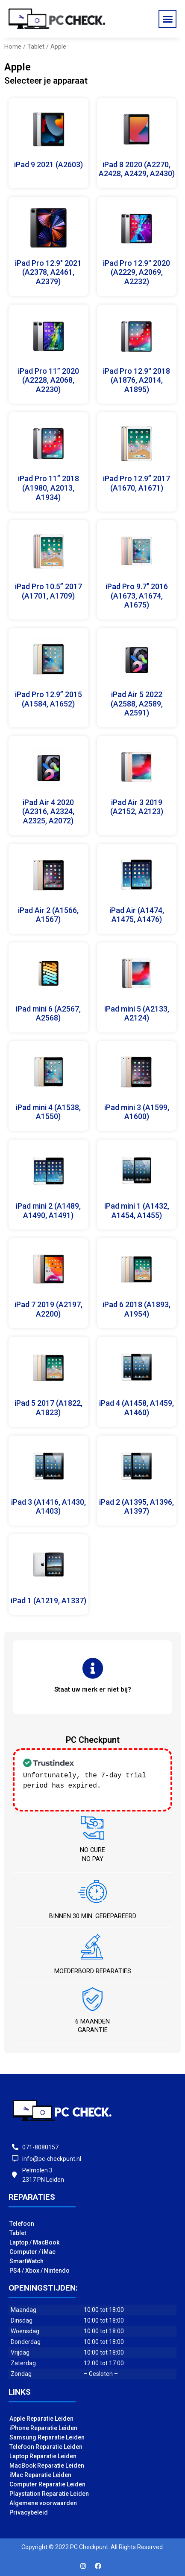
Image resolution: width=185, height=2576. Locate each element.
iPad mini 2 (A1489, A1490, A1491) (48, 1210)
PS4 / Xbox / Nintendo (39, 2269)
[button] (167, 19)
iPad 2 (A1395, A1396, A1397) (136, 1506)
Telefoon (21, 2222)
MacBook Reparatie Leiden (46, 2464)
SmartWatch (26, 2260)
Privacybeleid (28, 2511)
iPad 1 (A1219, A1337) (48, 1600)
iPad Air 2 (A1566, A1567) (48, 915)
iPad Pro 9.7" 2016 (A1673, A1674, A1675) (137, 595)
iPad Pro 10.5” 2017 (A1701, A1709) (48, 591)
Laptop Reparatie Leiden (42, 2455)
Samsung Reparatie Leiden (47, 2436)
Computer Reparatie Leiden (47, 2483)
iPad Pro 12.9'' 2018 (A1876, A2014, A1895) (136, 380)
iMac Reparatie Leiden (40, 2474)
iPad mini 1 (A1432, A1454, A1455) (136, 1210)
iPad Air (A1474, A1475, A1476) (136, 915)
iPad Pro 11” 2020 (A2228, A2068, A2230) (48, 380)
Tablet (35, 46)
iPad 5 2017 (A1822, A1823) (48, 1407)
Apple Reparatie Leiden (41, 2417)
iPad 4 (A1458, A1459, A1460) (136, 1407)
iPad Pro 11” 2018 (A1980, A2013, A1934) (48, 487)
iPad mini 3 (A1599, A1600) (136, 1112)
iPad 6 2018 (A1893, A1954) (136, 1309)
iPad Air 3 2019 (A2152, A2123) (136, 807)
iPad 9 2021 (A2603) (48, 164)
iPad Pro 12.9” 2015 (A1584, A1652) (48, 699)
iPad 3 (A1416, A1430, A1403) (48, 1506)
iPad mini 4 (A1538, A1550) (48, 1112)
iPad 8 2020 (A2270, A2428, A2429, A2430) (137, 169)
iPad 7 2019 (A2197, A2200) (48, 1309)
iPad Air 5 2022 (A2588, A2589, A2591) (137, 703)
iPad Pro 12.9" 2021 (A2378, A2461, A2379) (48, 272)
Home (12, 46)
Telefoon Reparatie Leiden (45, 2445)
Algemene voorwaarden (43, 2502)
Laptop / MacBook (34, 2241)
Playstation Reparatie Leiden (49, 2492)
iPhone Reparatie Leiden (43, 2427)
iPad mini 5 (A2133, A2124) (136, 1013)
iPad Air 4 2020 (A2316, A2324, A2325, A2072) (48, 811)
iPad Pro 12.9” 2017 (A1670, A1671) (136, 483)
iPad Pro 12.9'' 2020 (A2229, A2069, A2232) (136, 272)
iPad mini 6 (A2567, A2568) (48, 1013)
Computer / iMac (32, 2250)
